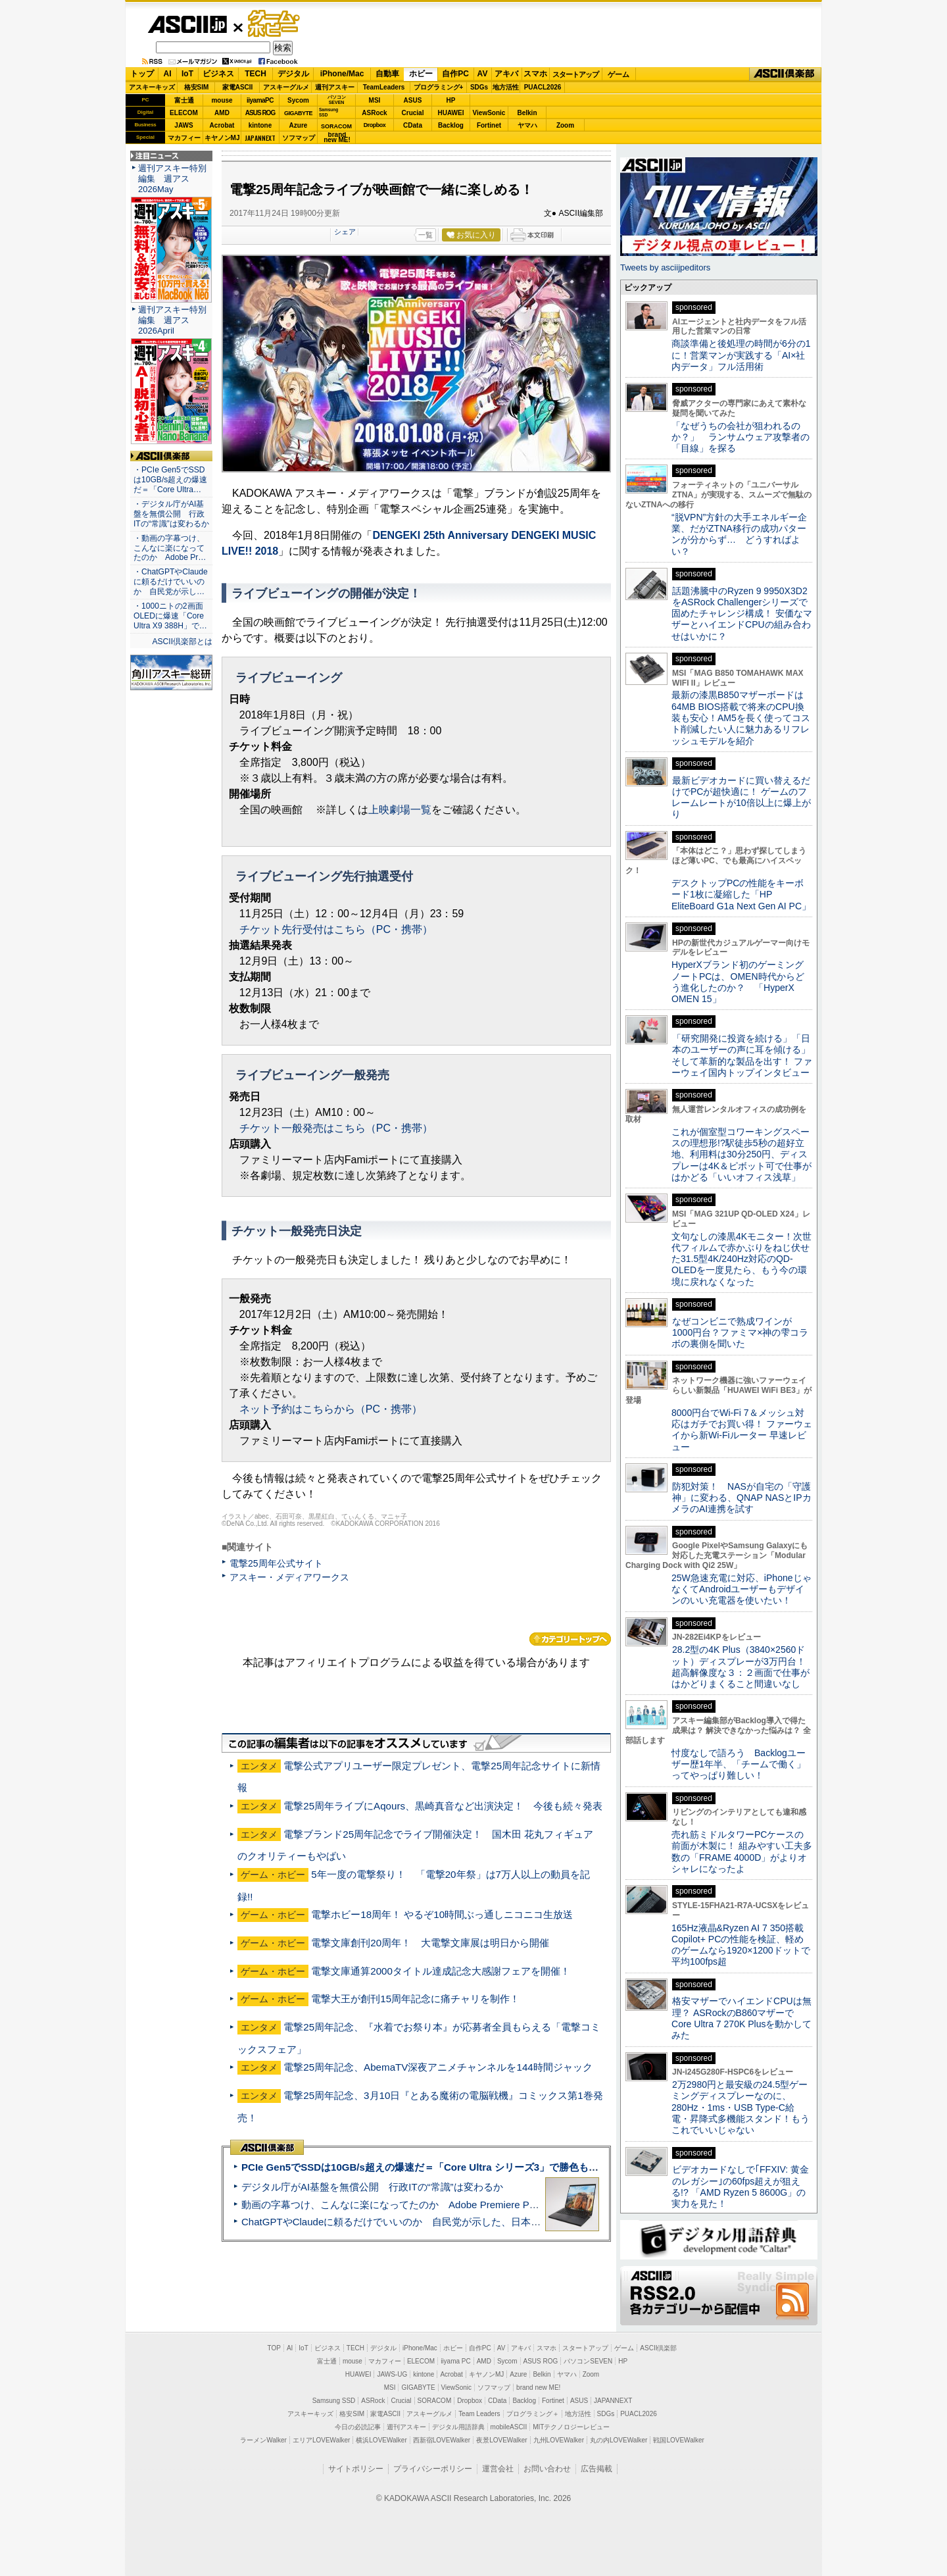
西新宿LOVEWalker (441, 2440)
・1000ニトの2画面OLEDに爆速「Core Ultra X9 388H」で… (170, 615)
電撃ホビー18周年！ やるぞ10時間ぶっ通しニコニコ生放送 (442, 1914)
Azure (298, 125)
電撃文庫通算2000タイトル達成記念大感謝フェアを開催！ (440, 1971)
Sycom (298, 100)
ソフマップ (298, 137)
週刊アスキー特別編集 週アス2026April (172, 320)
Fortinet (489, 125)
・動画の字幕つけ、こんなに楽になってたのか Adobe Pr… (170, 548)
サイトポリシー (355, 2468)
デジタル (293, 73)
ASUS (413, 100)
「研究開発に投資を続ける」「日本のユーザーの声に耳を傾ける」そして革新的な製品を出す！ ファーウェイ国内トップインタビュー (741, 1055)
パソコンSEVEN (337, 100)
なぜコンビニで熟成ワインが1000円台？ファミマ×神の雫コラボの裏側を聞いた (739, 1333)
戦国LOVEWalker (678, 2440)
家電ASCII (237, 87)
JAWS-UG (392, 2374)
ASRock (374, 112)
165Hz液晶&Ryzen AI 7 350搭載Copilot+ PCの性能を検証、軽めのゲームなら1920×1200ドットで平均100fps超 (740, 1945)
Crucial (413, 112)
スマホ (535, 73)
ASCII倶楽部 (785, 74)
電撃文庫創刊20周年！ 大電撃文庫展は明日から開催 (430, 1942)
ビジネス (218, 73)
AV (482, 73)
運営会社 (498, 2468)
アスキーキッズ (152, 87)
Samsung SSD (334, 2400)
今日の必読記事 (358, 2427)
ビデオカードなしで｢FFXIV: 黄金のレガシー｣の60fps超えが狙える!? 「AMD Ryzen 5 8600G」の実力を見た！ (740, 2186)
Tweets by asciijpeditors (665, 267)
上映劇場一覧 (399, 809)
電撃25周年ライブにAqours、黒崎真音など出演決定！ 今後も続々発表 (442, 1805)
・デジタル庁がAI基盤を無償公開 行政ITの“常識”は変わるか (171, 513)
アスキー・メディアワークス (289, 1577)
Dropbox (375, 125)
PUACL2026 (543, 87)
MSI (375, 100)
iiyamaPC (260, 100)
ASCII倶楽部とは (182, 641)
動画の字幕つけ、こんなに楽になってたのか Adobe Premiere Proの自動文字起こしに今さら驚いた (463, 2204)
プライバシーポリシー (432, 2468)
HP (451, 100)
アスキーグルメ (286, 87)
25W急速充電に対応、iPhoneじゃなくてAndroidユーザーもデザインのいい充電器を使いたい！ (741, 1589)
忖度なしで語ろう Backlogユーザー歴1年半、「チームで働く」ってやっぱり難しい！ (738, 1764)
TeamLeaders (384, 87)
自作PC (455, 73)
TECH (255, 73)
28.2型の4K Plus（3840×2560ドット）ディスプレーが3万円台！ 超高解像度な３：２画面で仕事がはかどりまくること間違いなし (740, 1666)
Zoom (565, 125)
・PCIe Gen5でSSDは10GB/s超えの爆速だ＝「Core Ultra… (170, 479)
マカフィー (184, 137)
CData (412, 125)
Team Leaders (479, 2413)
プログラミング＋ (532, 2413)
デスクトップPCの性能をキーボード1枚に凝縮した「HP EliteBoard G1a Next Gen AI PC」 (741, 894)
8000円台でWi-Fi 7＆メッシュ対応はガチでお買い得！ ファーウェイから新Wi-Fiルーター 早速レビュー (741, 1429)
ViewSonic (489, 112)
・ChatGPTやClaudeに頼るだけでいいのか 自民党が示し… (171, 581)
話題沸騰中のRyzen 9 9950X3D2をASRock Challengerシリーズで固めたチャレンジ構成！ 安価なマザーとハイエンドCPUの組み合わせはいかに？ (741, 614)
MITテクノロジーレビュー (571, 2427)
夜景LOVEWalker (501, 2440)
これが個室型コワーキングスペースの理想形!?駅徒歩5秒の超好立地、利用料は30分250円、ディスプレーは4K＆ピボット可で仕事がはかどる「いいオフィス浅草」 (741, 1154)
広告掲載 (596, 2468)
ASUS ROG (260, 112)
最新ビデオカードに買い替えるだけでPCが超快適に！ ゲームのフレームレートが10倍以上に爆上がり (741, 797)
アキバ (506, 73)
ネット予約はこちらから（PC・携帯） (330, 1409)
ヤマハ (527, 125)
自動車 (387, 73)
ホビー (421, 73)
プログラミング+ (439, 87)
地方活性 (506, 87)
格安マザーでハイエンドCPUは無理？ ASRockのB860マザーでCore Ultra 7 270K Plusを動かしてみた (741, 2018)
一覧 (425, 235)
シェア (345, 232)
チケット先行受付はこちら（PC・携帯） (336, 929)
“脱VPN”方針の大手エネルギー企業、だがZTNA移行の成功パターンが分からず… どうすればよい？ (739, 534)
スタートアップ (575, 74)
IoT (187, 73)
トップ (142, 73)
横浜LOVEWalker (381, 2440)
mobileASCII (509, 2427)
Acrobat (222, 125)
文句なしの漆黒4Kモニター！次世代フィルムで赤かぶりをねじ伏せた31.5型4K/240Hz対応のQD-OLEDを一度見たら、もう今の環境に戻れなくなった (741, 1259)
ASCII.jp (187, 24)
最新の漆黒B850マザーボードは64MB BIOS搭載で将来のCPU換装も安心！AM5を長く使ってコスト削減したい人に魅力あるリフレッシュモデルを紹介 (740, 717)
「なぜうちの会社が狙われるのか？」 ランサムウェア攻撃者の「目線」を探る (740, 437)
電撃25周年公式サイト (276, 1563)
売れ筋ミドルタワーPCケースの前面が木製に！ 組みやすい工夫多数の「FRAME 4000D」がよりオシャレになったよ (741, 1851)
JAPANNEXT (260, 138)
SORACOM (435, 2400)
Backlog (451, 125)
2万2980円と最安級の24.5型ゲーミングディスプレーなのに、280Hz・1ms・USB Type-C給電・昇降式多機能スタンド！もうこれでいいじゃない (740, 2107)
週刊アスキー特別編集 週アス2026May (172, 178)
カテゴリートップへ (570, 1639)
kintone (260, 125)
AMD (222, 112)
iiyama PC (456, 2361)
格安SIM (196, 87)
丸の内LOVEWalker (618, 2440)
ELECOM (184, 112)
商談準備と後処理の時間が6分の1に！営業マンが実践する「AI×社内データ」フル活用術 (741, 355)
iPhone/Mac (342, 73)
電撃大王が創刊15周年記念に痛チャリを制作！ (415, 1998)
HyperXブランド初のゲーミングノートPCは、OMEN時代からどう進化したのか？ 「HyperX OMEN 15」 (737, 981)
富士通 (184, 100)
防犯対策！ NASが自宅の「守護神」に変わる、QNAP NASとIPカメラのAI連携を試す (741, 1498)
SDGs (479, 87)
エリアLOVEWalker (321, 2440)
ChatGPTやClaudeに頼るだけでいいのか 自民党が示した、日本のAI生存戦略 (415, 2221)
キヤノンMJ (222, 137)
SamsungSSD (328, 112)
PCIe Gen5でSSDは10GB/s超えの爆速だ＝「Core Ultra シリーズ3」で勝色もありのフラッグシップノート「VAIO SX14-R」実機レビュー (549, 2167)
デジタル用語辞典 (458, 2427)
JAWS (183, 125)
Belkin (527, 112)
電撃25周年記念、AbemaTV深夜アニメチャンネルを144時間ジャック (438, 2067)
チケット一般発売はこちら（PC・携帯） (336, 1128)
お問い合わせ (547, 2468)
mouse (221, 100)
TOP (274, 2348)
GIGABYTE (298, 113)
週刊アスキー (334, 87)
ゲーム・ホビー (274, 24)
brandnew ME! (337, 137)
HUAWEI (451, 112)
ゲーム (618, 74)
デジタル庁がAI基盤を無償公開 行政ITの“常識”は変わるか (372, 2186)
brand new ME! (538, 2387)
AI (168, 73)
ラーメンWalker (263, 2440)
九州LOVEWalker (558, 2440)
